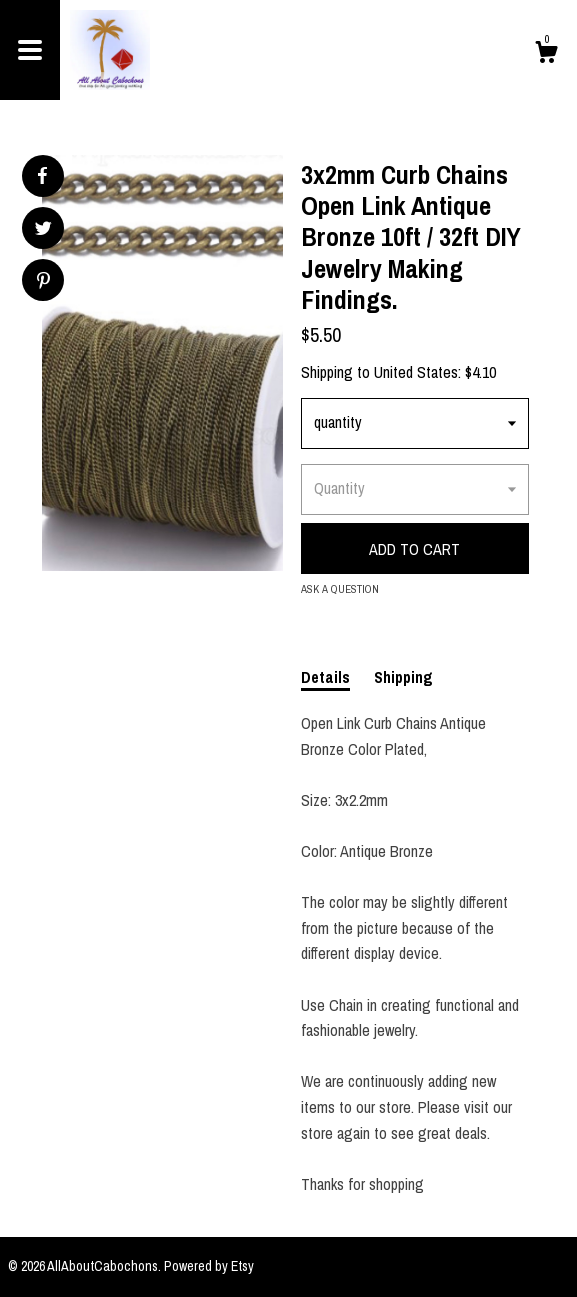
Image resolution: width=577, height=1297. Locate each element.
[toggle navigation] (30, 50)
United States (416, 372)
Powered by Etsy (209, 1266)
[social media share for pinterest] (43, 282)
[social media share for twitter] (43, 230)
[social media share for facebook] (42, 176)
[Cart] (546, 55)
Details (325, 677)
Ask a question (340, 589)
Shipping (403, 677)
